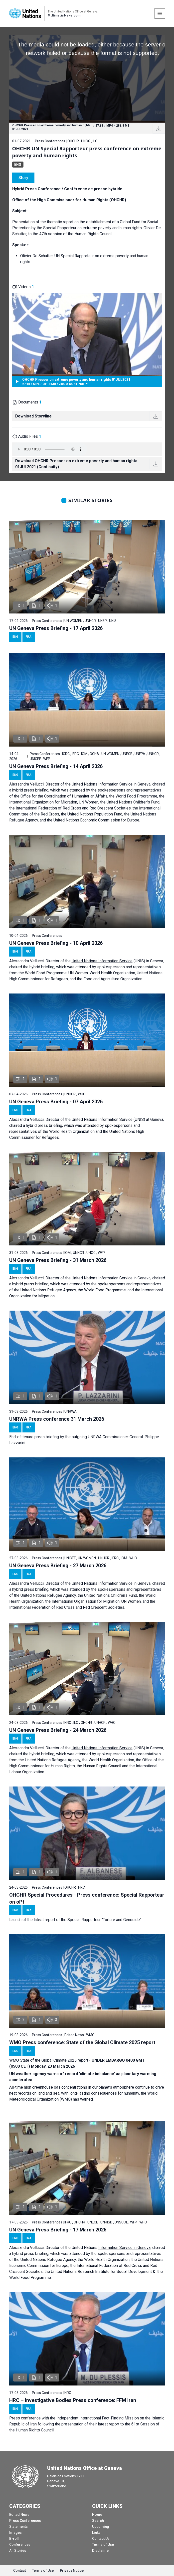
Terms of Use (103, 2545)
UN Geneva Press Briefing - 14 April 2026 (56, 766)
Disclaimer (101, 2551)
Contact (19, 2571)
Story (23, 177)
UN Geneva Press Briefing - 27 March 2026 (57, 1566)
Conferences (19, 2545)
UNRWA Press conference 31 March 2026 (56, 1419)
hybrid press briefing (30, 790)
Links (96, 2533)
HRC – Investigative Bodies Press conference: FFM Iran (72, 2400)
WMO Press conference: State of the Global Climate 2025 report (82, 2042)
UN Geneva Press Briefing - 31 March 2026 (57, 1260)
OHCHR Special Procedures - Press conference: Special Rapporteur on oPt (86, 1898)
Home (97, 2515)
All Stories (17, 2551)
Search (98, 2521)
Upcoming (100, 2527)
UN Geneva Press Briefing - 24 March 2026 (57, 1730)
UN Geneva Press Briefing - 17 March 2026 (57, 2230)
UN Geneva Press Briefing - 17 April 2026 (56, 628)
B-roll (14, 2539)
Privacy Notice (72, 2571)
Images (15, 2533)
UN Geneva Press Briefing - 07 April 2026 (56, 1102)
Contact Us (101, 2539)
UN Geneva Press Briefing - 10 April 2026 (56, 943)
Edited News (19, 2515)
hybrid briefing (41, 967)
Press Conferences (25, 2521)
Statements (18, 2527)
